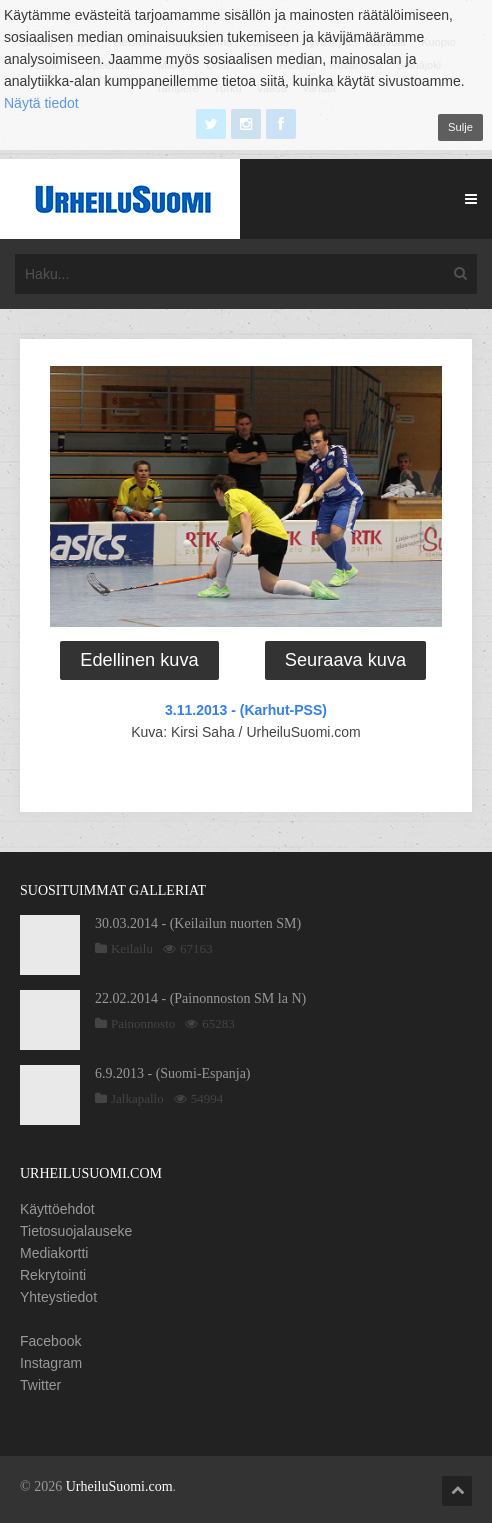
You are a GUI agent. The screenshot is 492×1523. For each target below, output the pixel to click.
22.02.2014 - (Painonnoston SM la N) (200, 998)
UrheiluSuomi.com (119, 1486)
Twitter (40, 1385)
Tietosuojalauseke (76, 1231)
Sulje (460, 127)
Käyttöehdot (57, 1209)
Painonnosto (143, 1023)
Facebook (50, 1341)
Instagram (51, 1363)
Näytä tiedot (41, 103)
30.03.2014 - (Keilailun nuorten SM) (198, 923)
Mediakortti (54, 1253)
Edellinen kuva (139, 660)
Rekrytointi (53, 1275)
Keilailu (132, 948)
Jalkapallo (137, 1098)
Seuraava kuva (345, 660)
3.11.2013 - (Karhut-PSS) (246, 710)
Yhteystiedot (58, 1297)
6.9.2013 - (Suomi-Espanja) (173, 1073)
